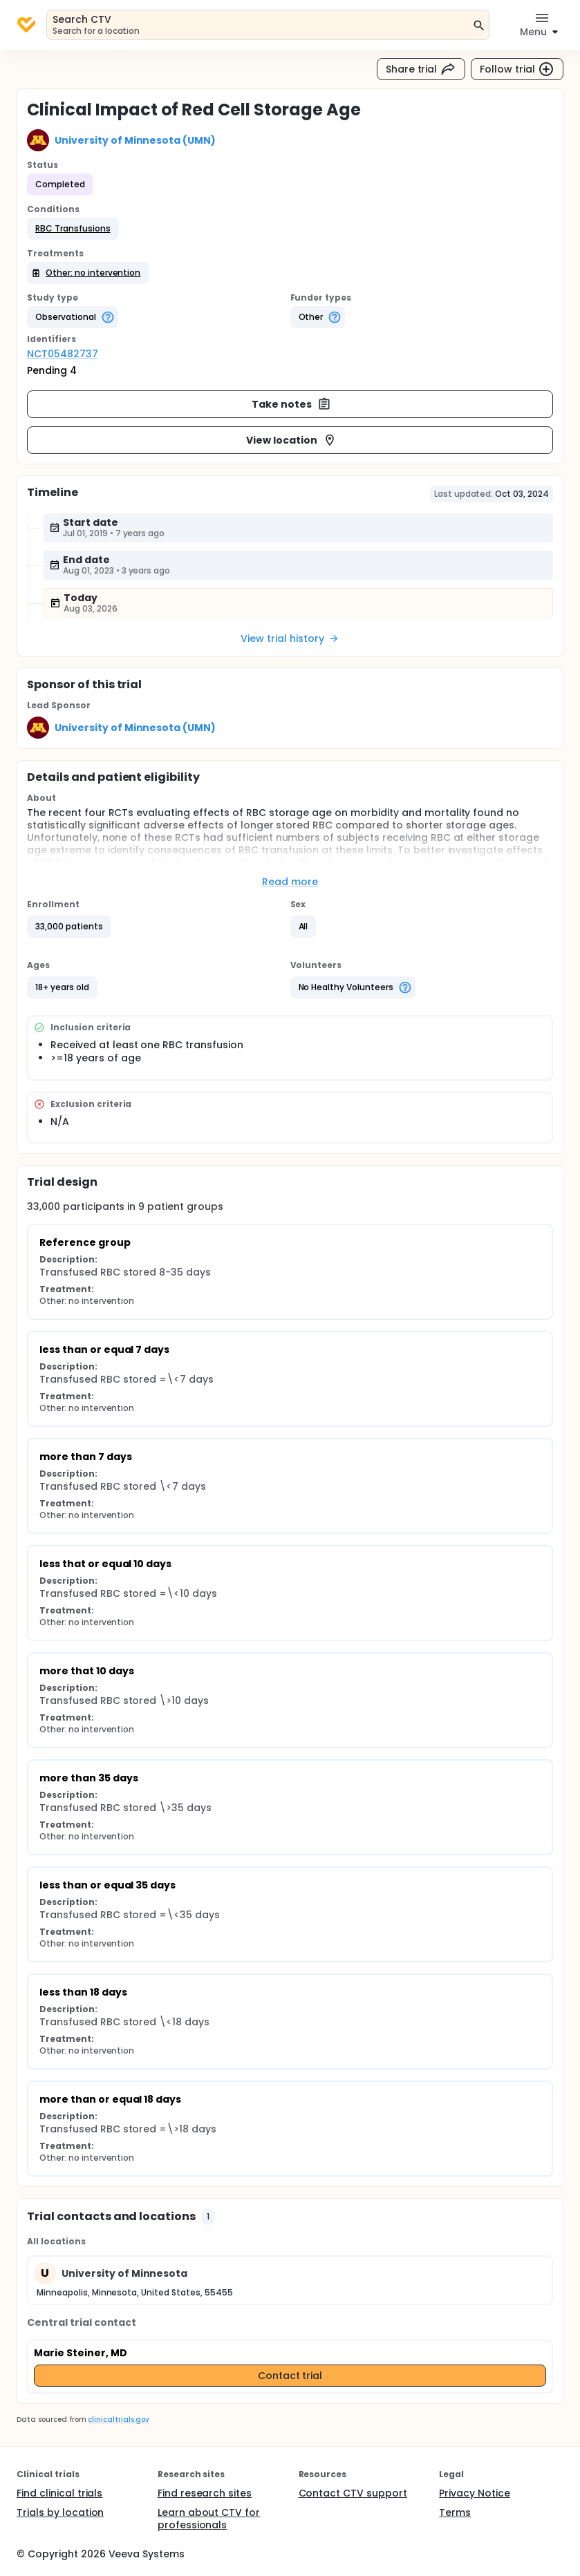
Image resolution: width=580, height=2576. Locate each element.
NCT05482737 (62, 354)
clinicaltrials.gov (118, 2419)
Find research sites (205, 2493)
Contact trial (290, 2376)
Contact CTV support (353, 2493)
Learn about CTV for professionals (209, 2518)
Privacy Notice (474, 2493)
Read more (290, 881)
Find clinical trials (59, 2493)
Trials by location (60, 2512)
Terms (455, 2512)
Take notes (291, 404)
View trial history (290, 638)
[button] (73, 229)
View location (291, 440)
